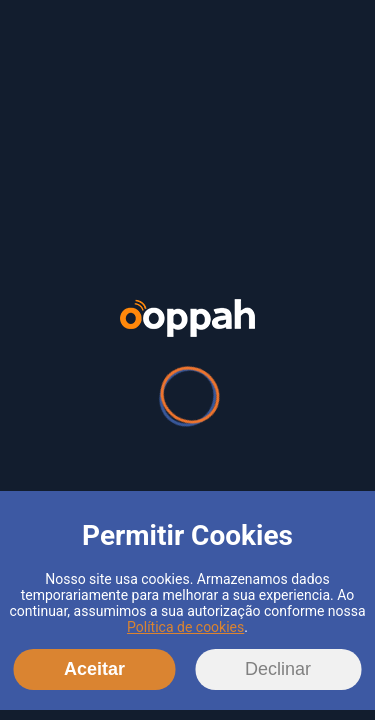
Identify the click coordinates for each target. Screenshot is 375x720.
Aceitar (94, 669)
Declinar (278, 669)
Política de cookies (185, 627)
